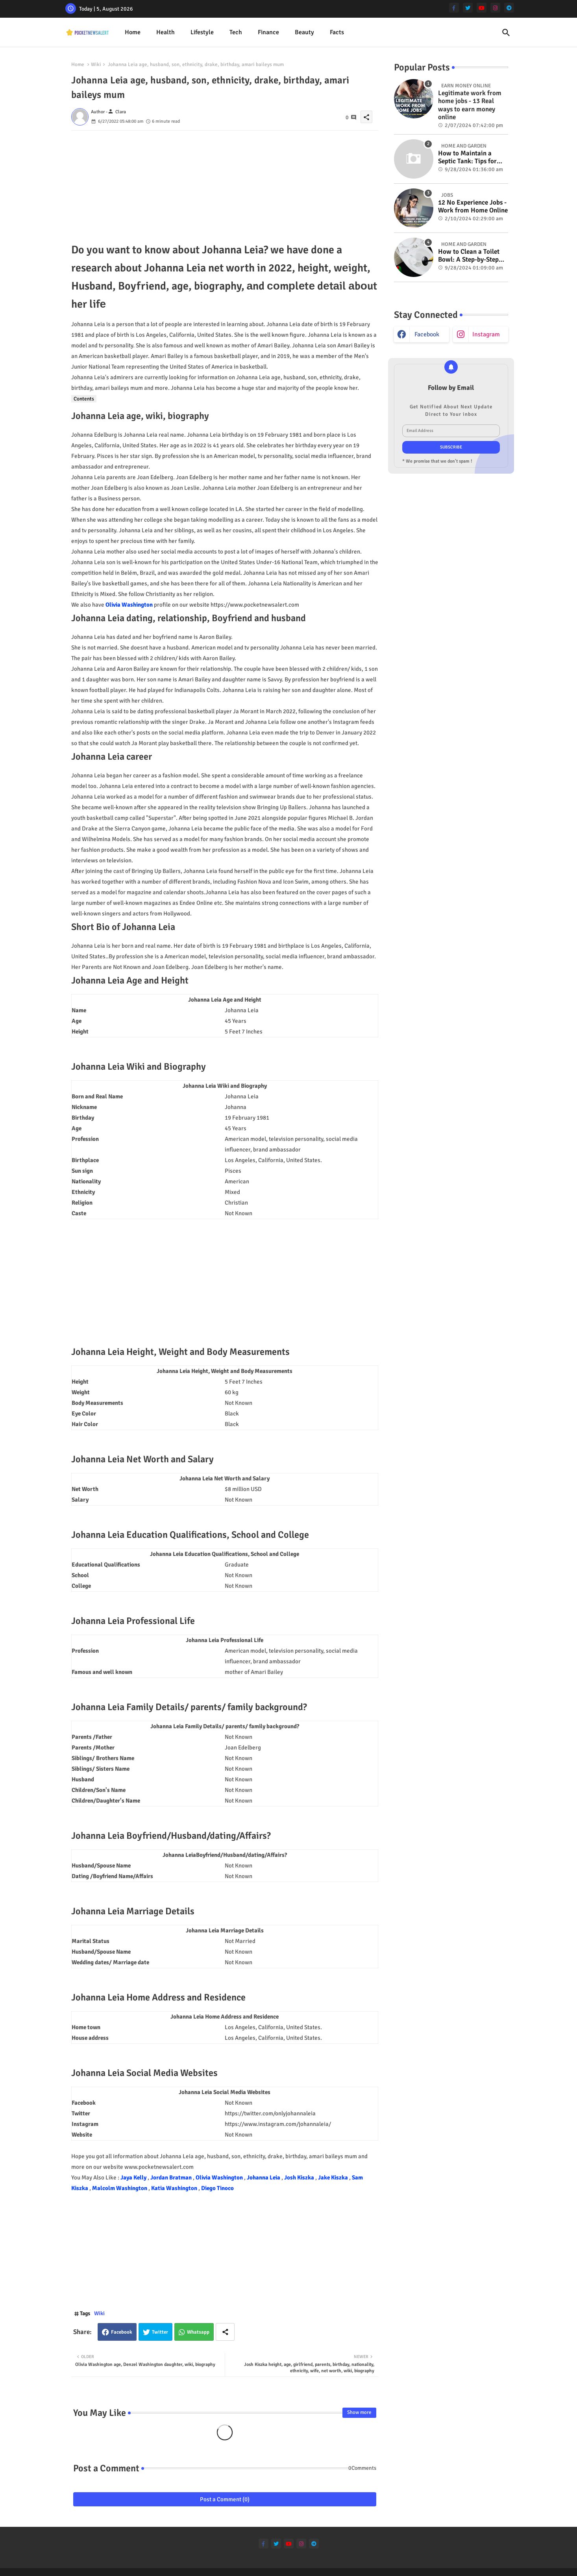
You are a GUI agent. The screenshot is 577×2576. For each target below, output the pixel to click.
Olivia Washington (129, 604)
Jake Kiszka (333, 2177)
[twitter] (468, 8)
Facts (337, 32)
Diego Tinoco (217, 2188)
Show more (359, 2412)
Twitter (160, 2332)
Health (165, 32)
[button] (506, 33)
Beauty (304, 32)
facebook (426, 334)
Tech (235, 32)
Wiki (96, 64)
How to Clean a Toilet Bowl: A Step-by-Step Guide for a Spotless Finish (468, 256)
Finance (268, 32)
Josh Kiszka (299, 2177)
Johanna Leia (264, 2177)
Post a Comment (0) (225, 2499)
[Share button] (225, 2332)
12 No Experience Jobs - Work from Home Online (473, 206)
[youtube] (481, 8)
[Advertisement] (224, 186)
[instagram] (495, 8)
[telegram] (509, 8)
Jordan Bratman (171, 2177)
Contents (84, 398)
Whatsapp (198, 2332)
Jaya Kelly (134, 2177)
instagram (486, 334)
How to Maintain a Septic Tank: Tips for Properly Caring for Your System (467, 157)
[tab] (132, 32)
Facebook (121, 2332)
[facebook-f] (454, 8)
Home (133, 32)
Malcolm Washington (120, 2188)
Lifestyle (202, 32)
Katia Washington (174, 2188)
